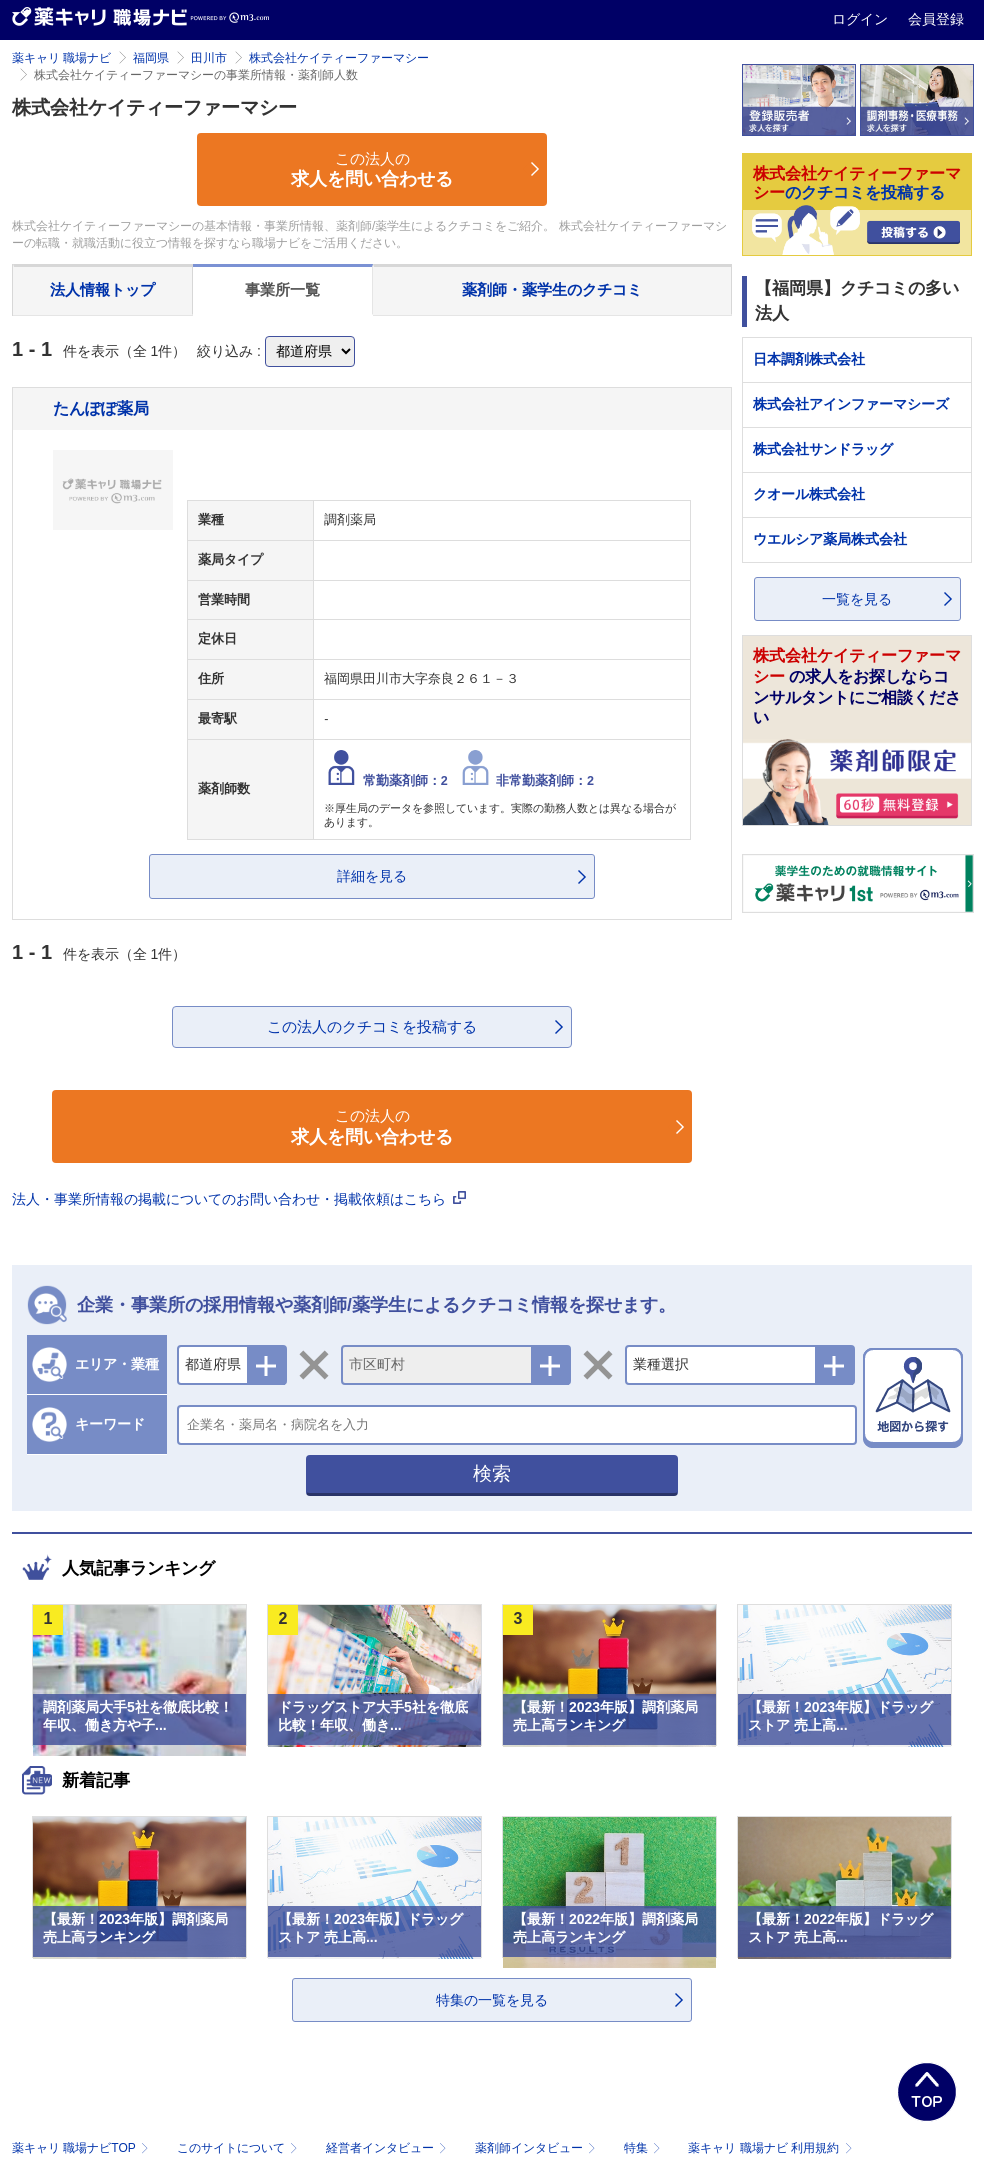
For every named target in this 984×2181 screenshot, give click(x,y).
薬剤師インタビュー (537, 2148)
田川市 (209, 58)
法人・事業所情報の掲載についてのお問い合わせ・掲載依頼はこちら (239, 1199)
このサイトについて (239, 2148)
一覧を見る (857, 599)
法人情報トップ (102, 289)
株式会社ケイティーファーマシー (339, 58)
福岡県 (151, 58)
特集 (644, 2148)
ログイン (862, 19)
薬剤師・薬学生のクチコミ (552, 289)
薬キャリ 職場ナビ (61, 58)
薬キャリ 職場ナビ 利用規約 (770, 2148)
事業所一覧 (282, 289)
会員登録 (936, 19)
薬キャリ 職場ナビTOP (82, 2148)
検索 (492, 1473)
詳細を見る (372, 876)
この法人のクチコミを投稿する (372, 1026)
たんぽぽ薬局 (101, 408)
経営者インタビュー (388, 2148)
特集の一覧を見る (492, 2000)
